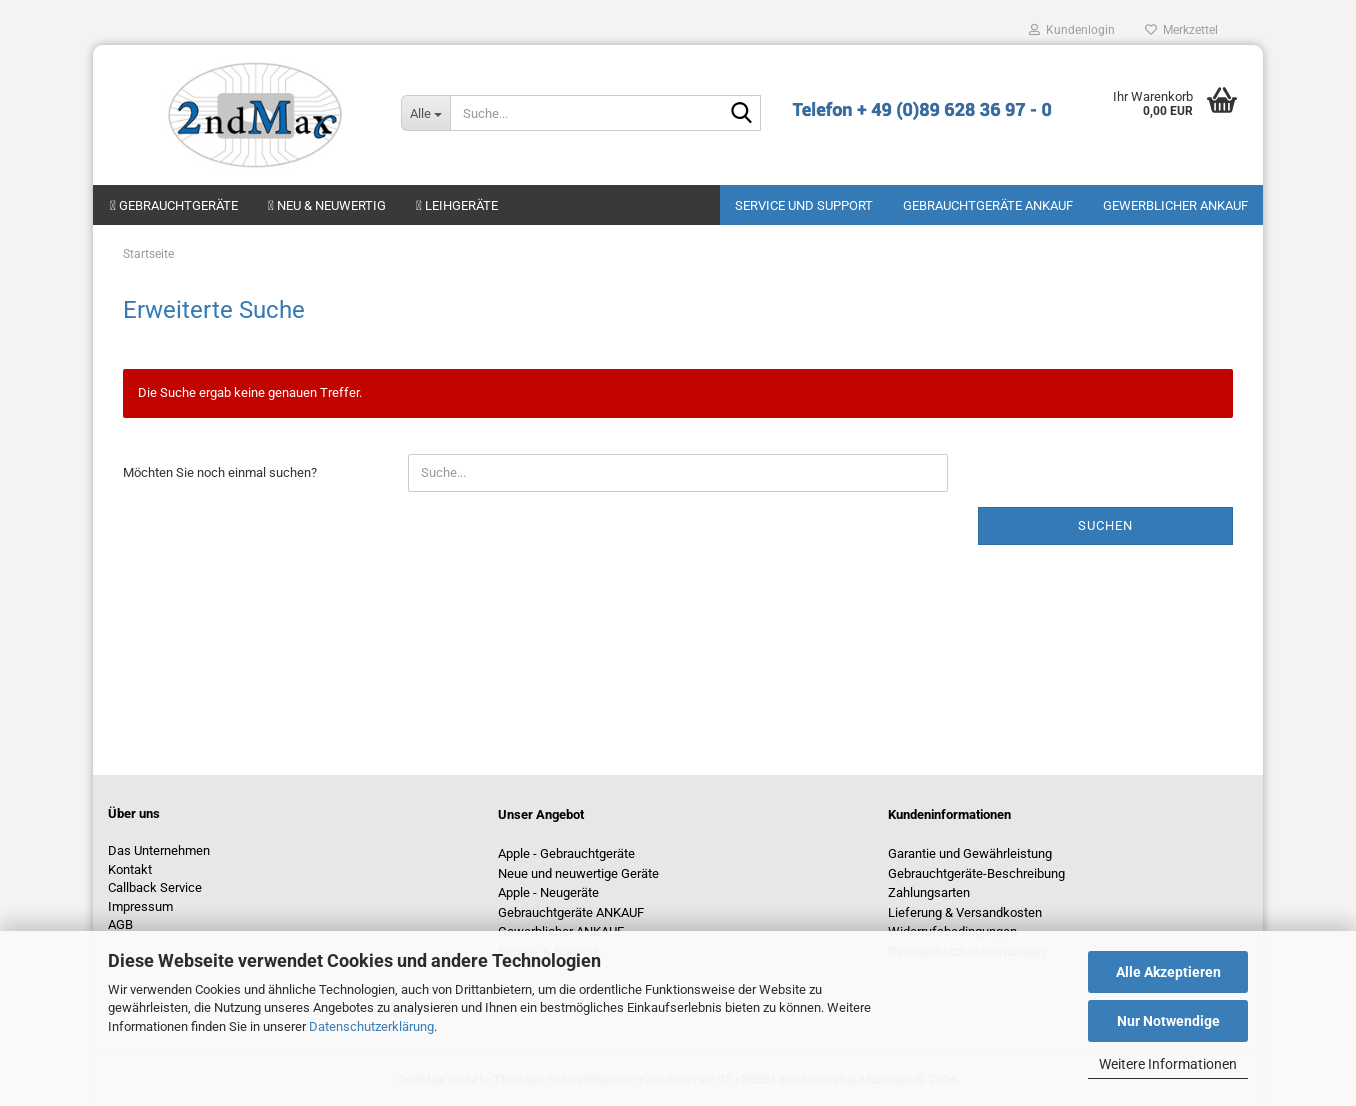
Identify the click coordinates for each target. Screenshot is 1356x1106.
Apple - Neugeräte (548, 892)
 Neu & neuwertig (327, 205)
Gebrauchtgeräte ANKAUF (988, 205)
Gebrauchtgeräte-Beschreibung (976, 873)
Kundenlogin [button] (1072, 30)
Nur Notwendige (1168, 1021)
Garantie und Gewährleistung (970, 853)
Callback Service (155, 887)
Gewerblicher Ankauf (1175, 205)
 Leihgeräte (457, 205)
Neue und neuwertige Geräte (578, 873)
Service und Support (804, 205)
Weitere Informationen (1168, 1064)
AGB (120, 924)
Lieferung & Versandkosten (965, 912)
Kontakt (130, 869)
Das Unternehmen (159, 850)
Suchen (1105, 525)
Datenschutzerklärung (371, 1026)
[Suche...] (425, 113)
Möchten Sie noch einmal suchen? (220, 472)
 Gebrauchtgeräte (174, 205)
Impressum (140, 906)
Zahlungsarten (929, 892)
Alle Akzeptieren (1168, 972)
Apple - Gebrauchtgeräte (566, 853)
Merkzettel (1181, 30)
